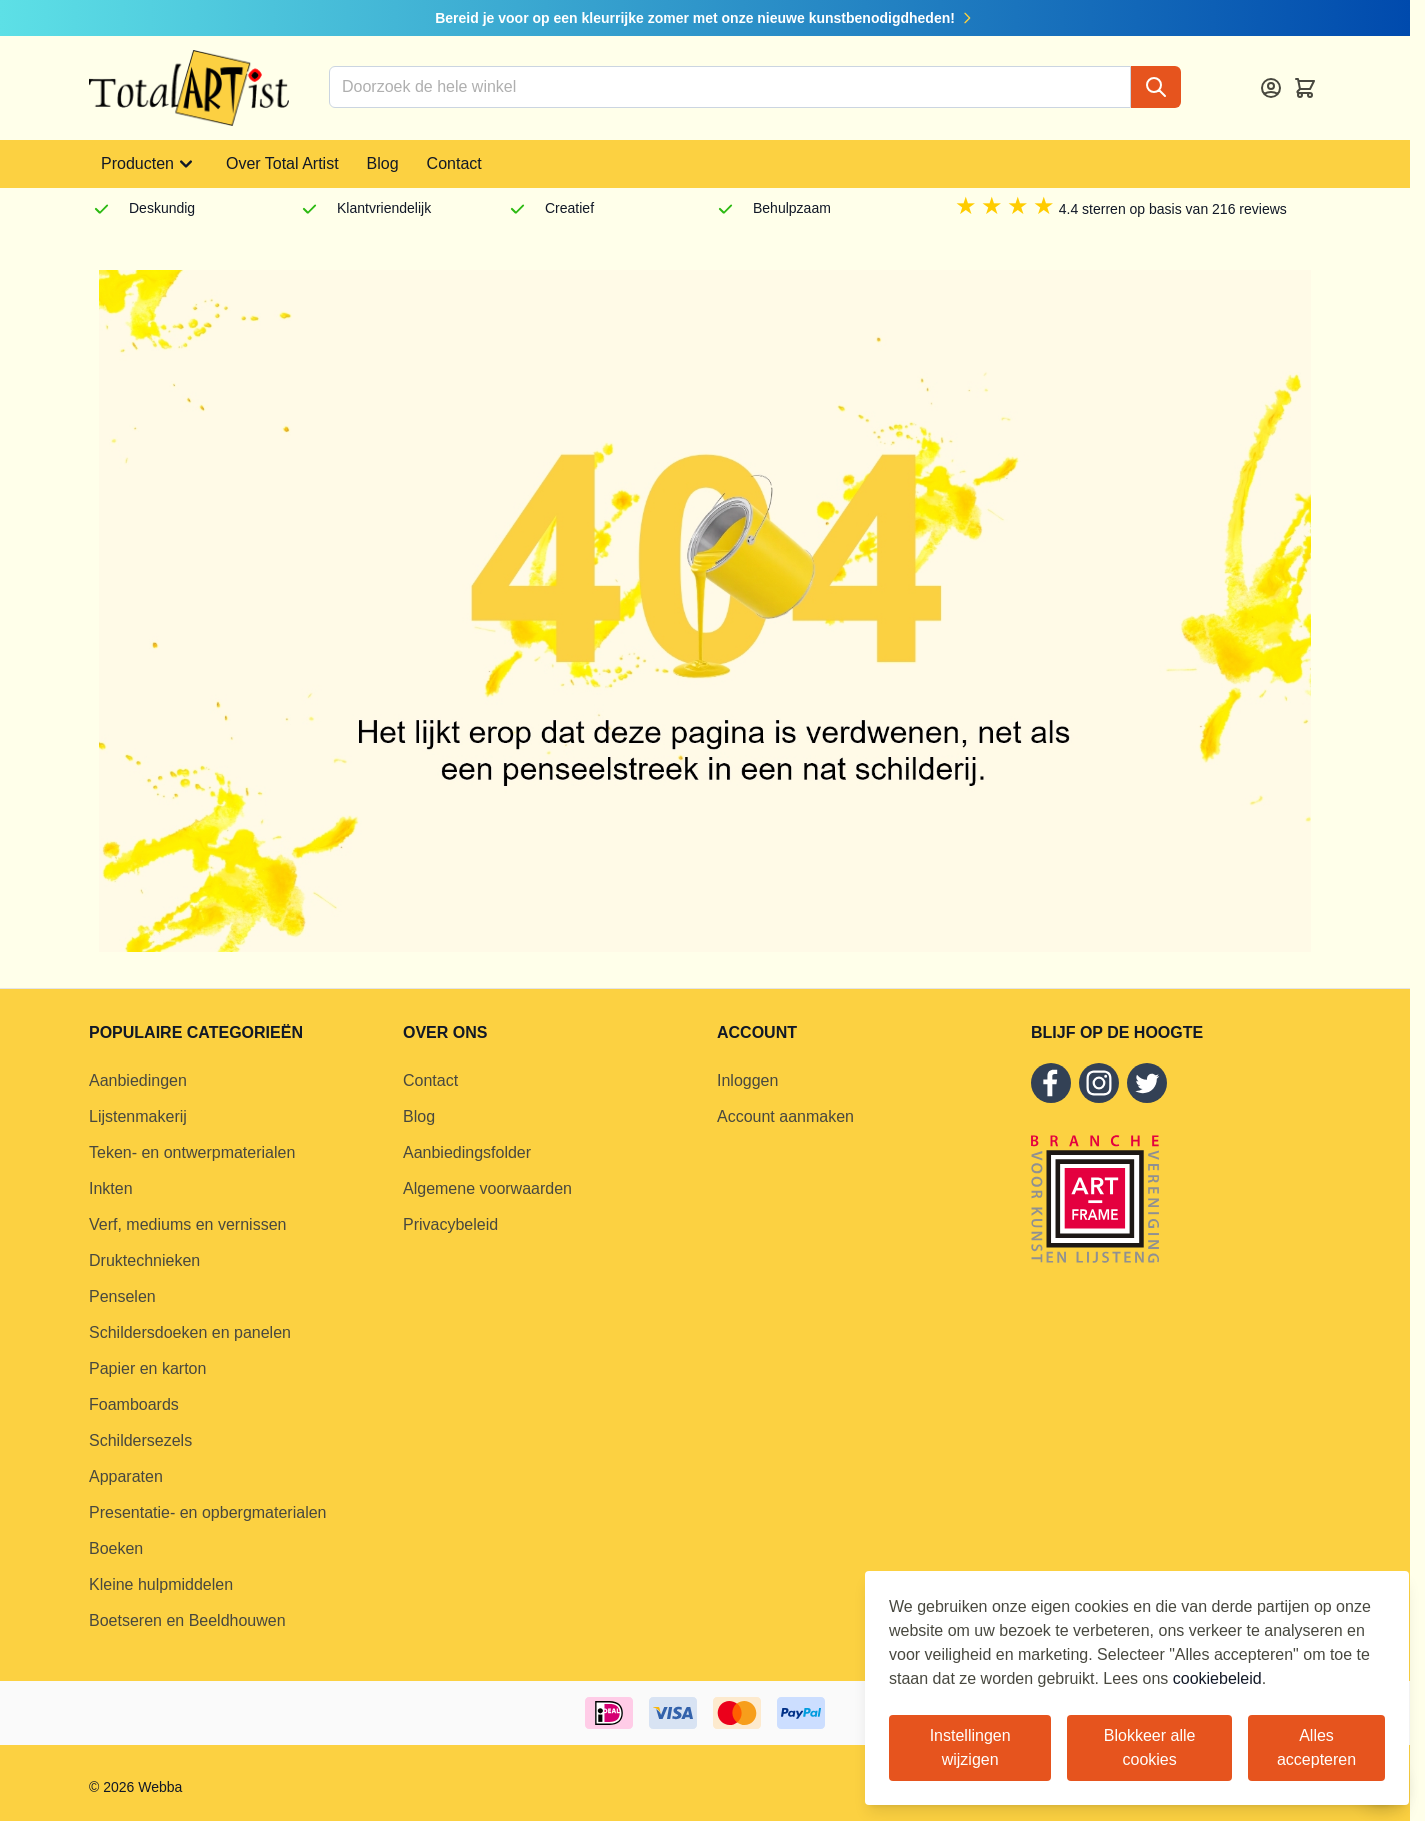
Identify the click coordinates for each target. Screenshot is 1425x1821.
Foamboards (134, 1404)
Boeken (116, 1548)
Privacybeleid (450, 1224)
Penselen (122, 1296)
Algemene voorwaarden (487, 1188)
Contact (454, 163)
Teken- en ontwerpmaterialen (192, 1152)
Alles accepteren (1316, 1747)
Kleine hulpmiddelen (161, 1584)
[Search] (1156, 87)
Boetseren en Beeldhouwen (187, 1620)
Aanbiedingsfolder (467, 1152)
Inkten (111, 1188)
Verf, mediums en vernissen (187, 1224)
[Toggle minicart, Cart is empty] (1305, 88)
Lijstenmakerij (138, 1116)
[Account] (1271, 88)
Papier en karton (147, 1368)
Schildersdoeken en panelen (190, 1332)
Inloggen (747, 1080)
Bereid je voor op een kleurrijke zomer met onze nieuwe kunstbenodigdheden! (705, 18)
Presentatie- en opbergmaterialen (207, 1512)
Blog (383, 163)
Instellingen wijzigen (970, 1747)
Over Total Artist (282, 163)
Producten (149, 164)
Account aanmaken (785, 1116)
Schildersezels (140, 1440)
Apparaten (126, 1476)
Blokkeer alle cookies (1150, 1747)
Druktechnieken (144, 1260)
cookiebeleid (1217, 1678)
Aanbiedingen (138, 1080)
